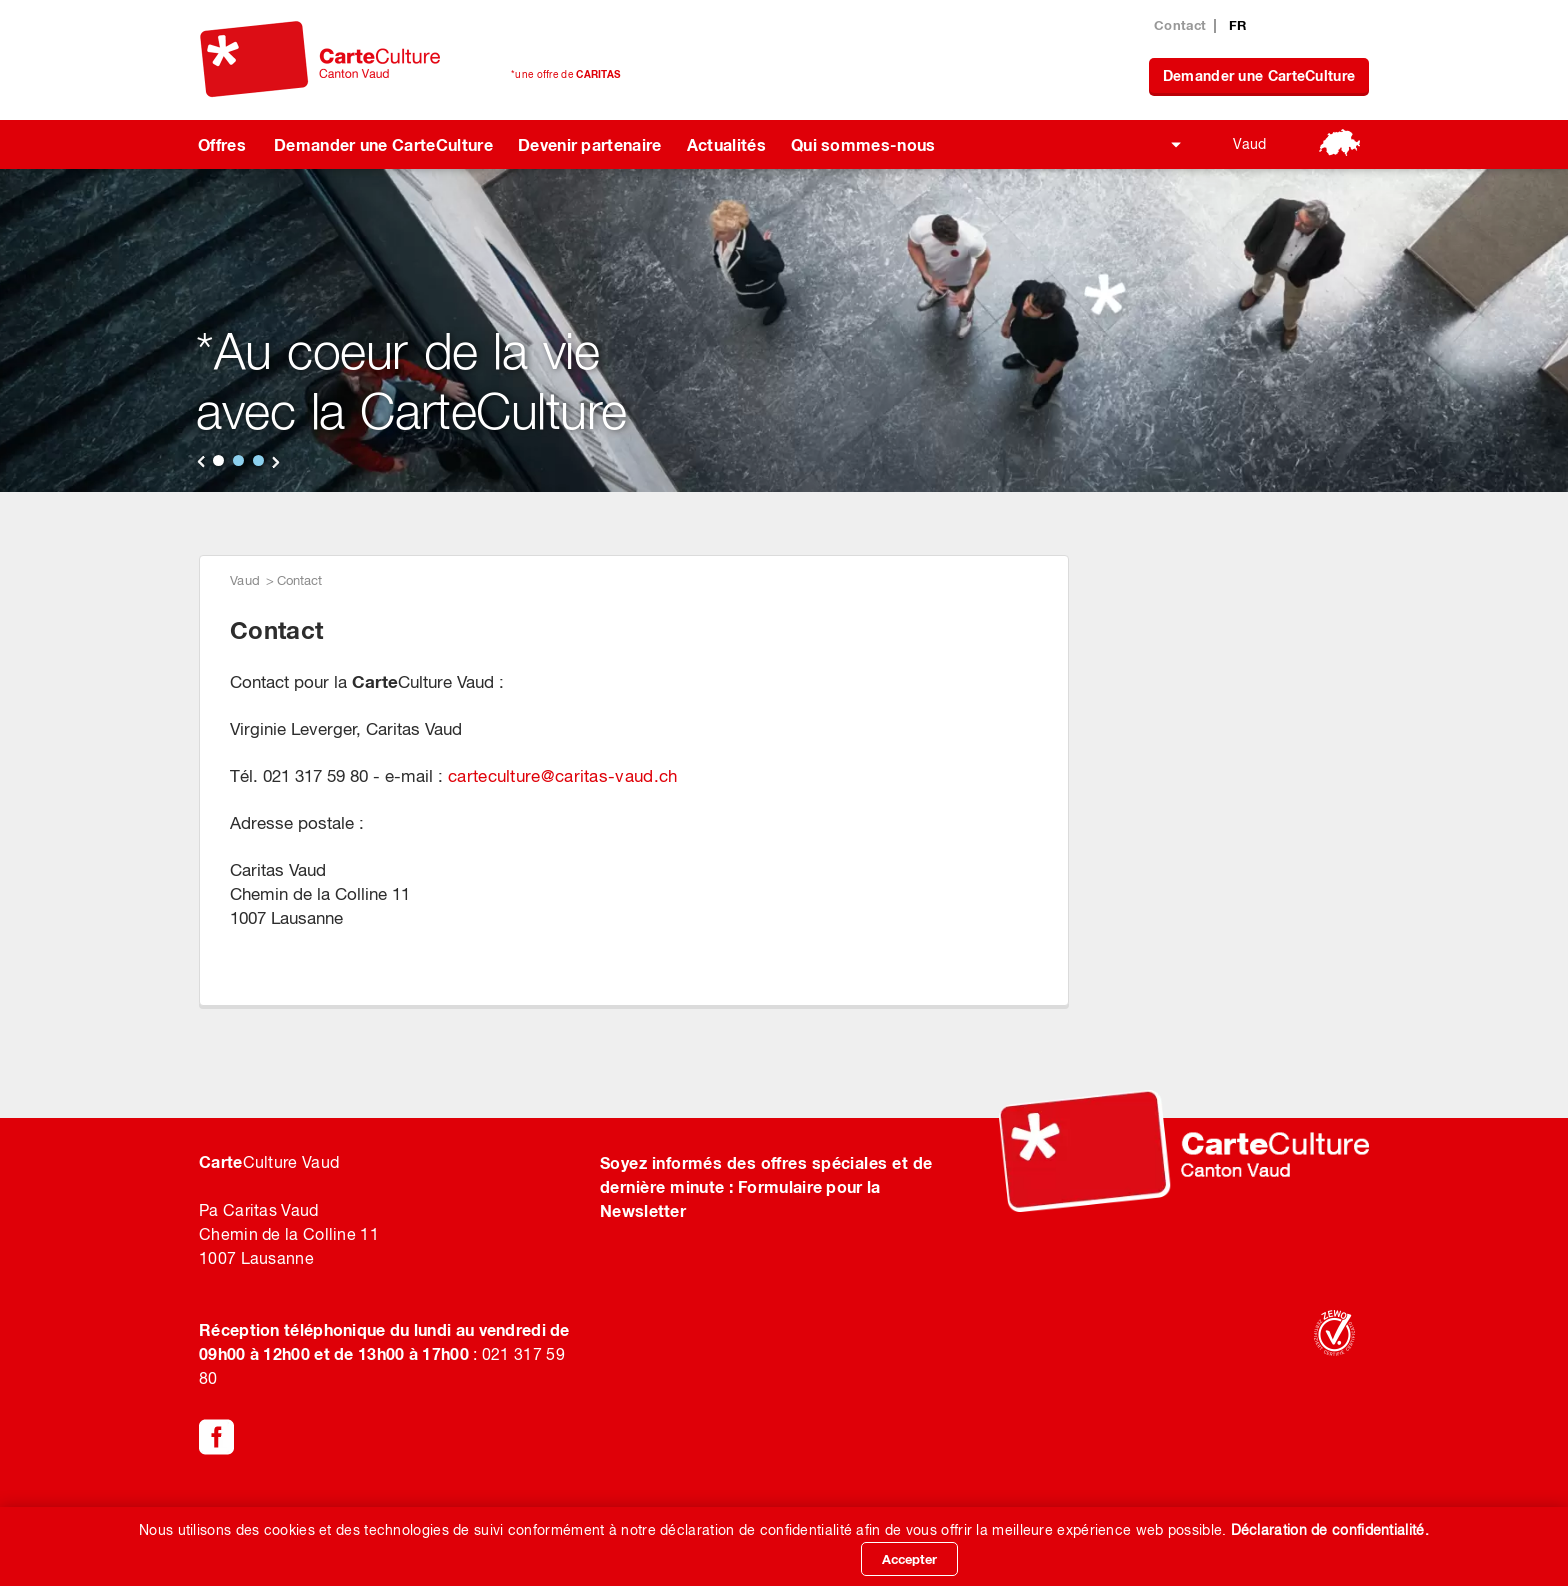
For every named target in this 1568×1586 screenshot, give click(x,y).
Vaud (1249, 144)
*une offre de (565, 74)
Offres (222, 144)
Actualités (726, 144)
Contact (1180, 25)
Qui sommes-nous (863, 144)
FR (1238, 25)
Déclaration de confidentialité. (1330, 1530)
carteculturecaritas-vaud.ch (562, 776)
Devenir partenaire (590, 144)
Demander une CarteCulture (1259, 75)
